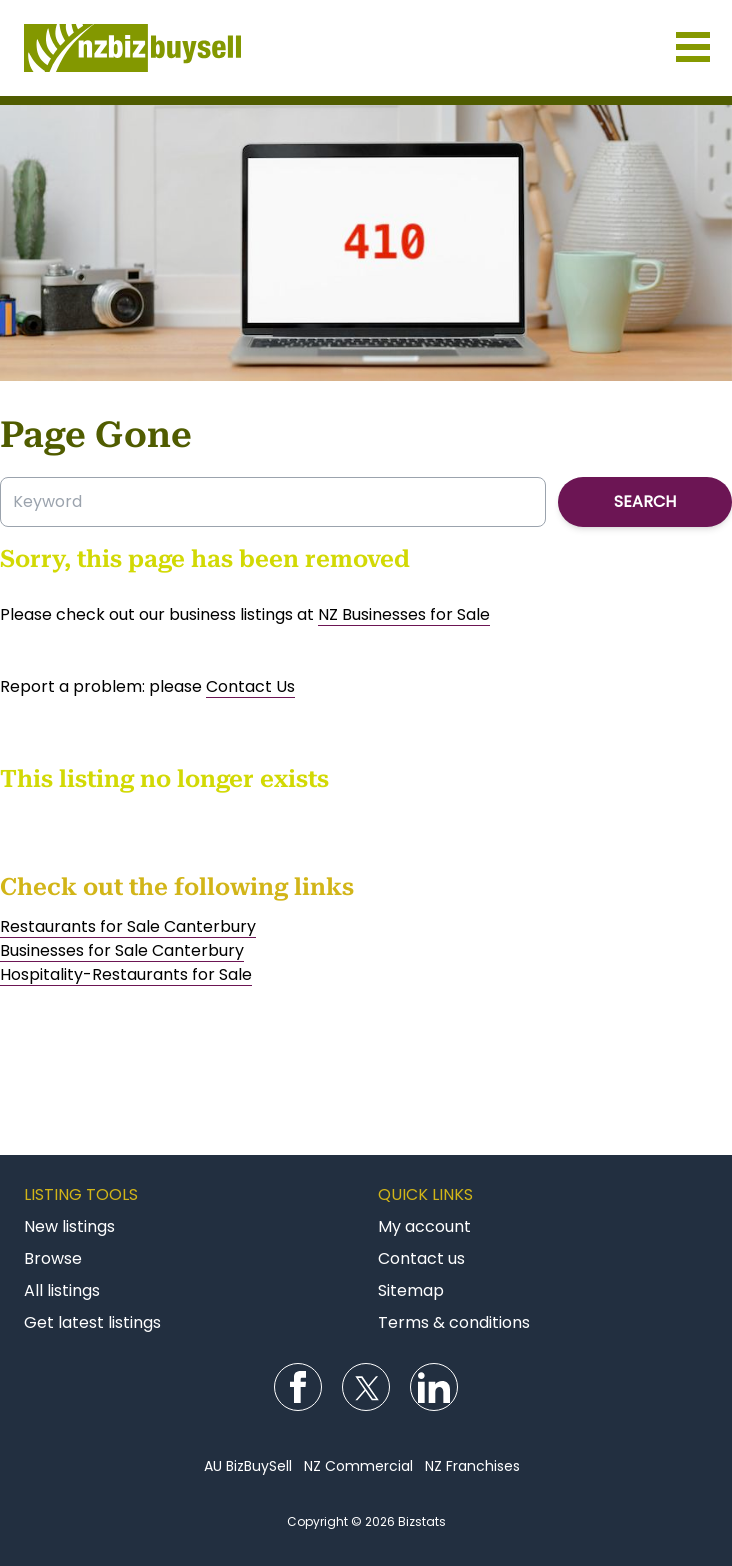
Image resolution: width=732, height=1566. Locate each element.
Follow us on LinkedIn (434, 1387)
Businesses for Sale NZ (366, 48)
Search (645, 501)
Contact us (421, 1258)
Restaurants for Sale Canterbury (128, 926)
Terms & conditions (454, 1322)
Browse (53, 1258)
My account (424, 1226)
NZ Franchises (472, 1466)
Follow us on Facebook (298, 1387)
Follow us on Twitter (366, 1387)
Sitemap (411, 1290)
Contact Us (250, 686)
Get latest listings (92, 1322)
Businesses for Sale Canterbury (122, 950)
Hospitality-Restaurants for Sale (126, 974)
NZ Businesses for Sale (404, 614)
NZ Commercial (358, 1466)
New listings (69, 1226)
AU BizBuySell (248, 1466)
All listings (62, 1290)
